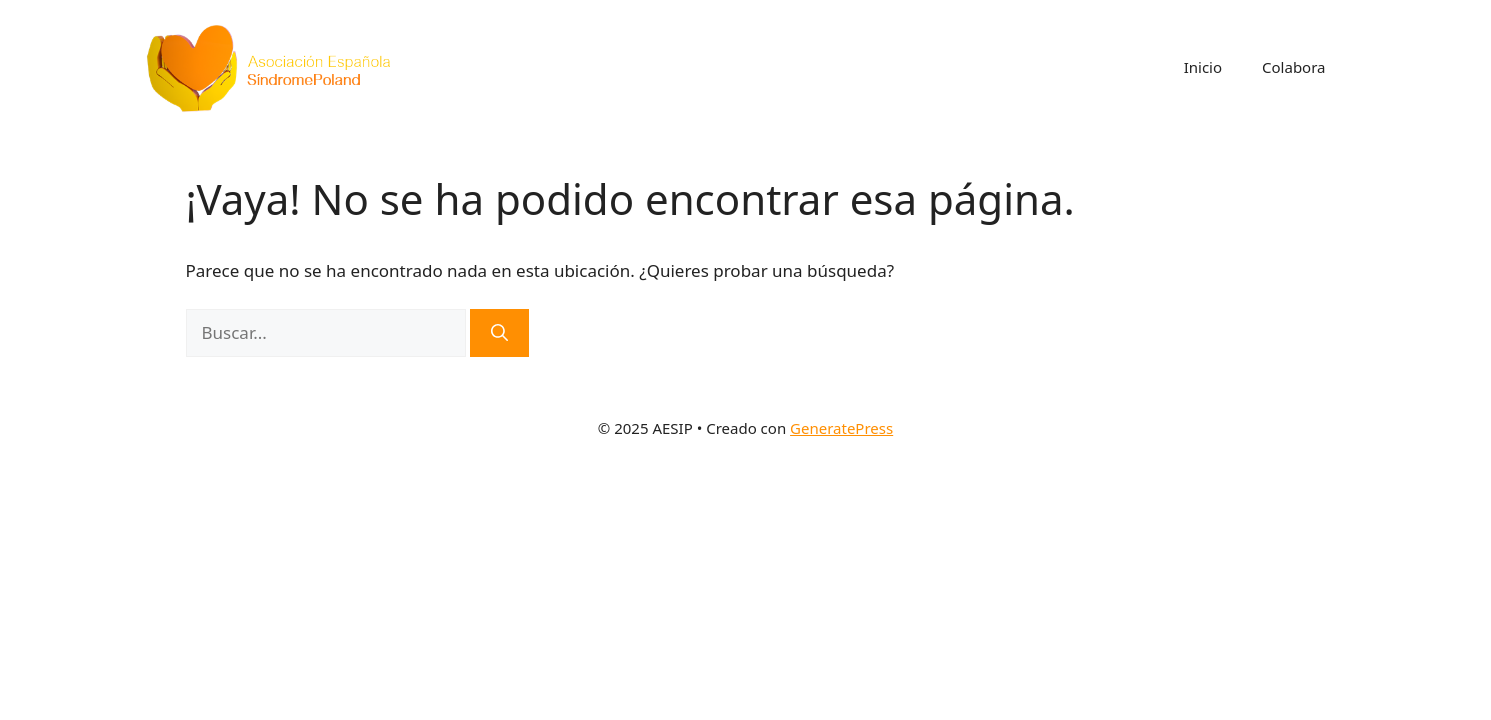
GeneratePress (841, 428)
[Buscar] (499, 333)
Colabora (1293, 67)
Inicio (1203, 67)
